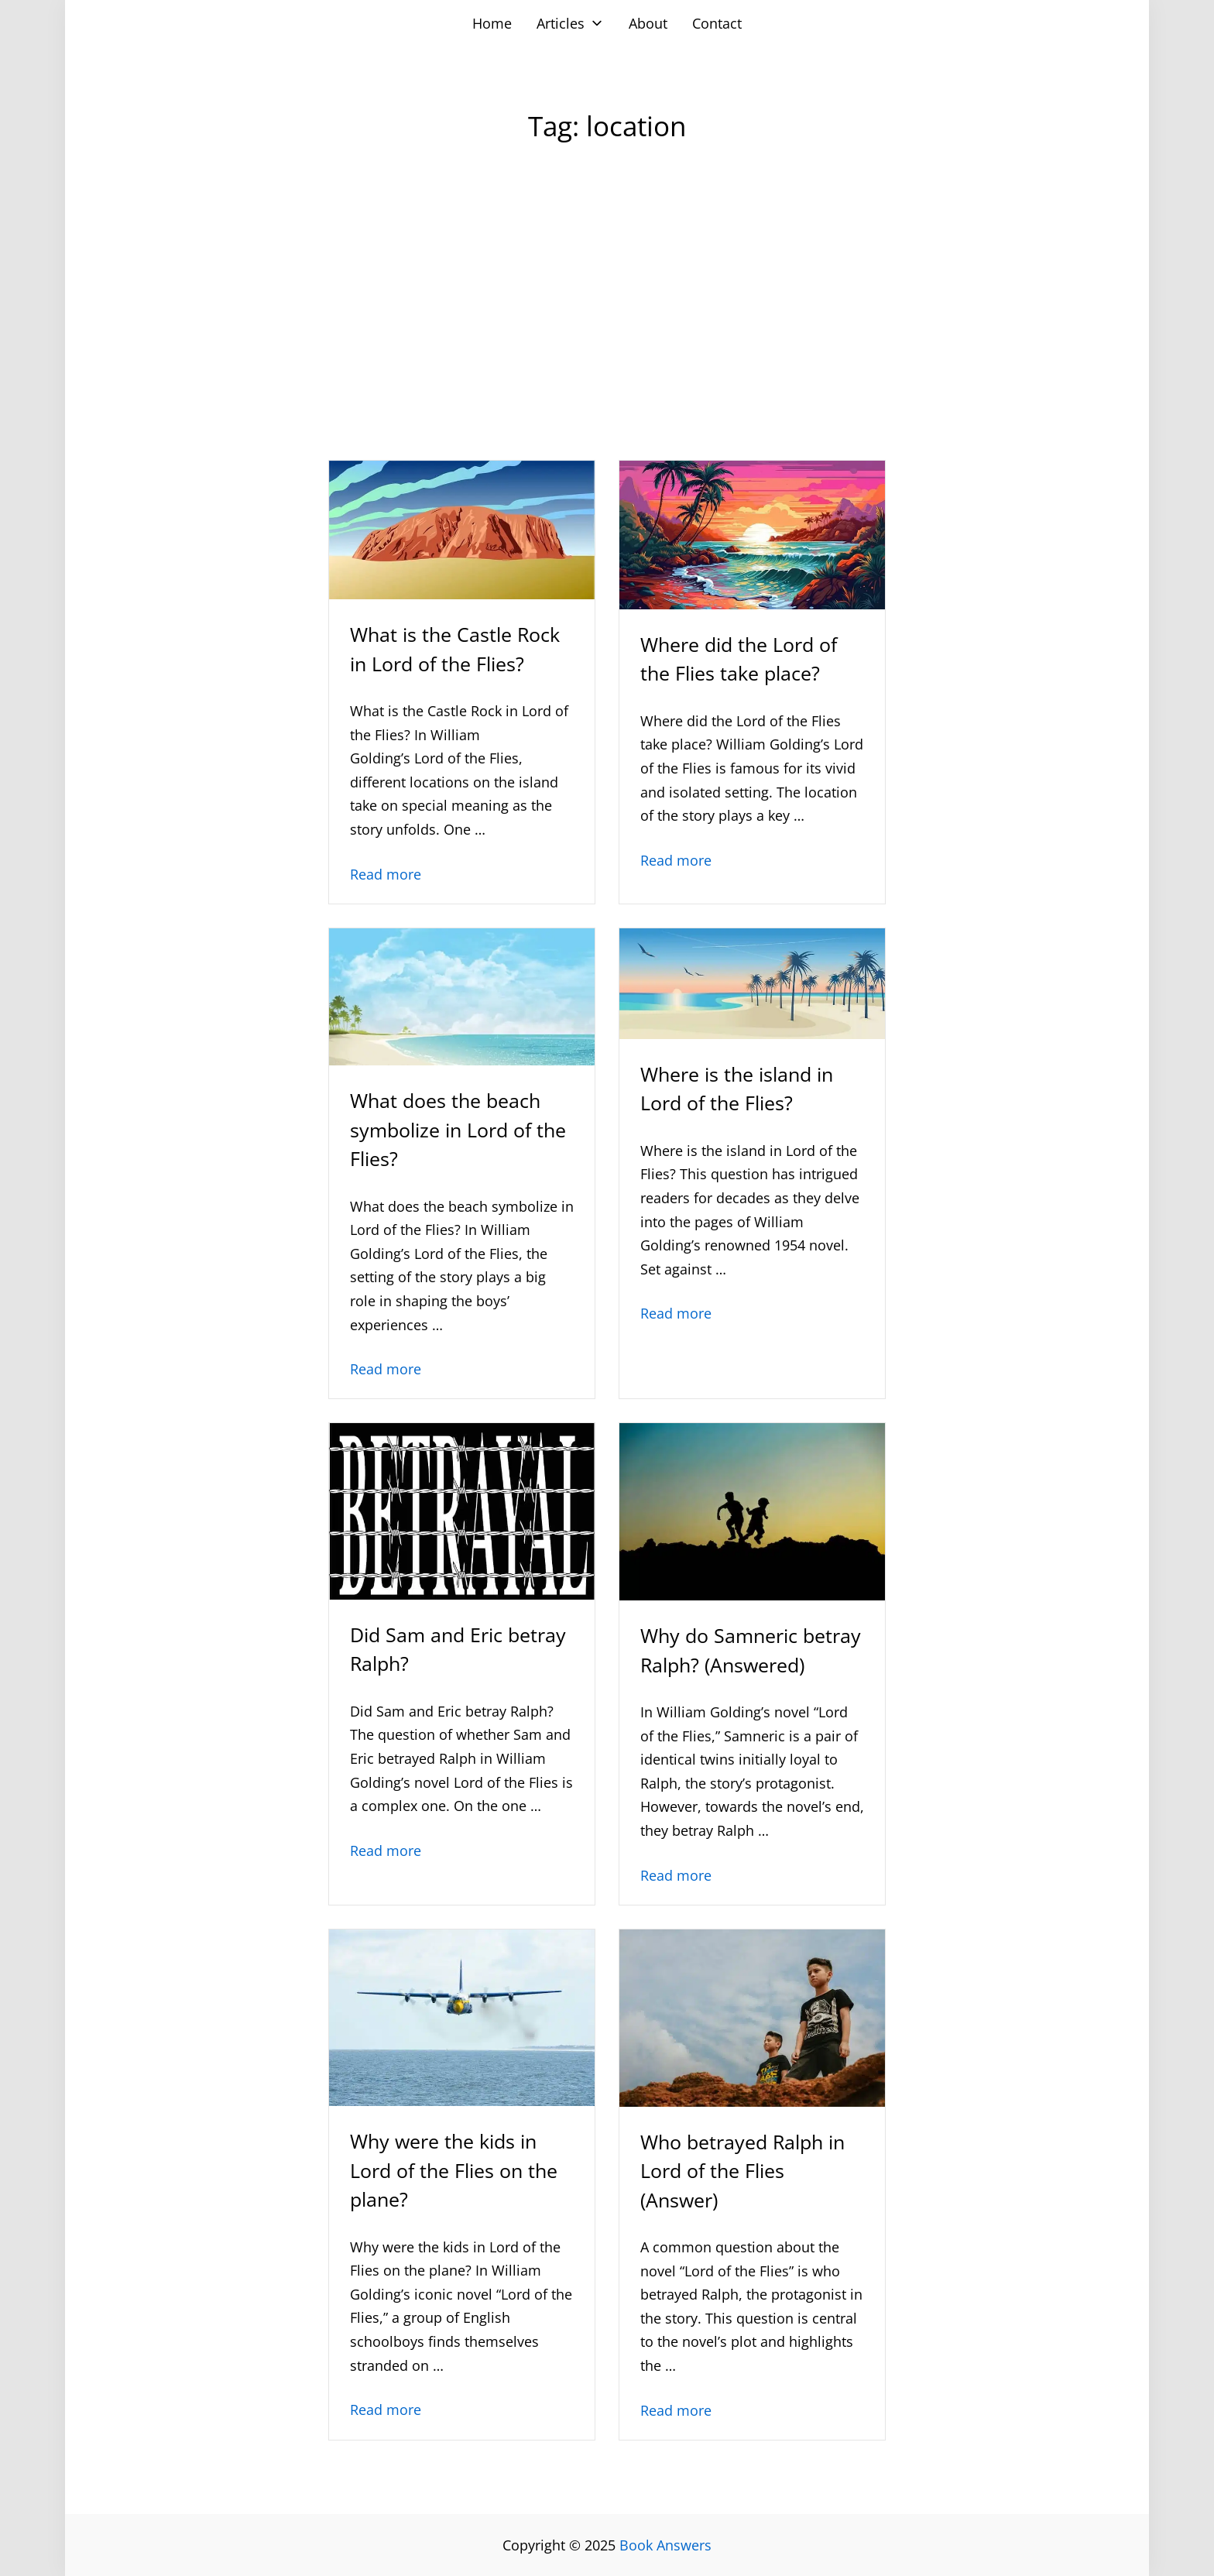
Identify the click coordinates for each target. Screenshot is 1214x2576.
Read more (385, 874)
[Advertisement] (607, 332)
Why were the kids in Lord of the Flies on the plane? (453, 2170)
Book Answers (665, 2545)
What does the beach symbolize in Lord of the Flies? (458, 1129)
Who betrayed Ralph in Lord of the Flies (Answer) (742, 2170)
